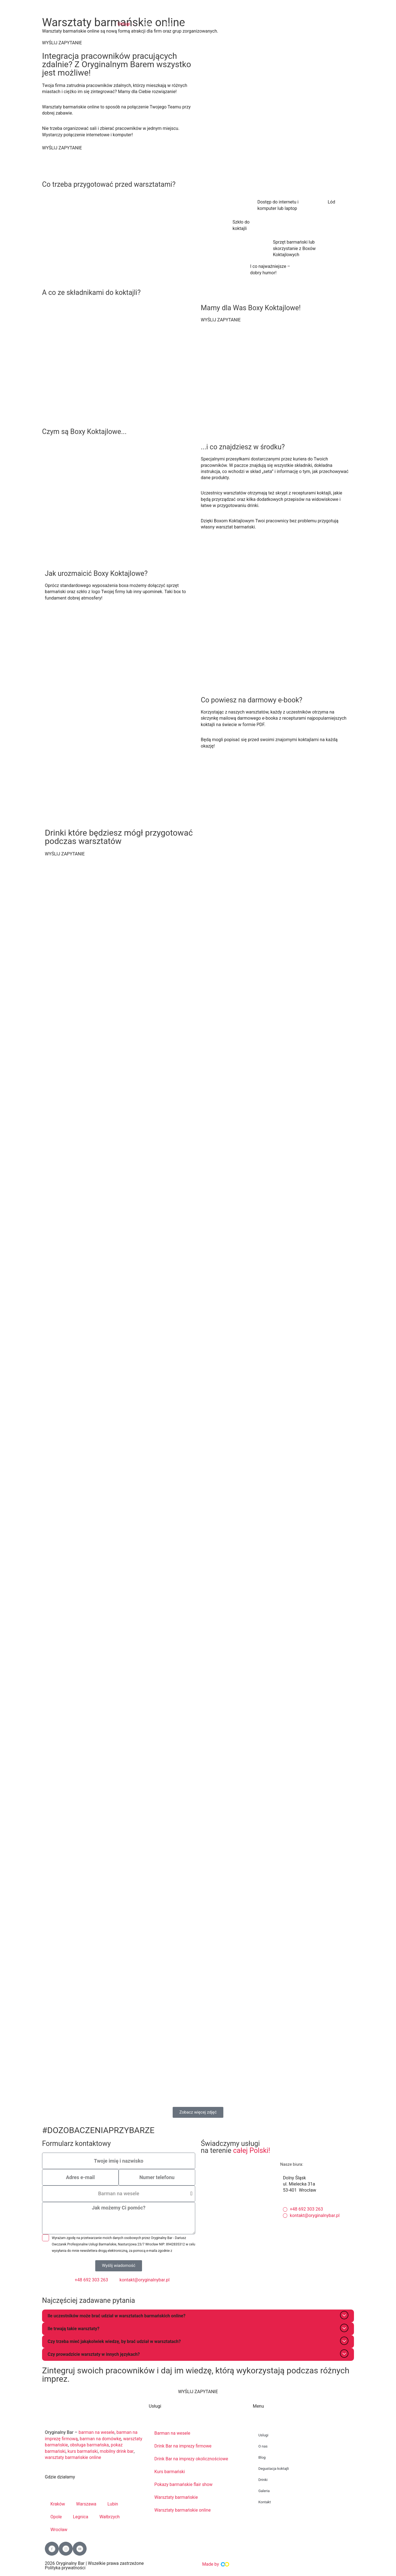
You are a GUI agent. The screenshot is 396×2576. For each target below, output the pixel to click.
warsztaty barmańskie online (73, 2457)
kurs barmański (83, 2451)
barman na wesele (97, 2432)
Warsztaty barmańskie (176, 2497)
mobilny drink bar (117, 2451)
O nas (263, 2446)
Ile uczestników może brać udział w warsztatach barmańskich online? (117, 2316)
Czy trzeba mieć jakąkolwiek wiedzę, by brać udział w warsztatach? (115, 2341)
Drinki (263, 2480)
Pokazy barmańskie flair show (183, 2484)
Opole (56, 2517)
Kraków (57, 2504)
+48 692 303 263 (274, 6)
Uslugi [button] (263, 2435)
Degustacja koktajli (273, 2469)
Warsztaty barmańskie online (182, 2510)
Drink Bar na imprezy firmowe (183, 2446)
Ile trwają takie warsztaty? (74, 2329)
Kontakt (264, 2502)
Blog (262, 2458)
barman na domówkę (101, 2439)
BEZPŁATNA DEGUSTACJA (331, 21)
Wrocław (59, 2530)
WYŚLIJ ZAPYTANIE (62, 42)
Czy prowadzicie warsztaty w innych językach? (94, 2354)
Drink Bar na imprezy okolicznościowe (191, 2459)
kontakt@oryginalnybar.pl (335, 6)
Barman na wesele (172, 2433)
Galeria (264, 2491)
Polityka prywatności (65, 2568)
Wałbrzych (110, 2517)
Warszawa (86, 2504)
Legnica (81, 2517)
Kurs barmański (169, 2472)
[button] (125, 23)
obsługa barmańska (89, 2445)
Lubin (113, 2504)
